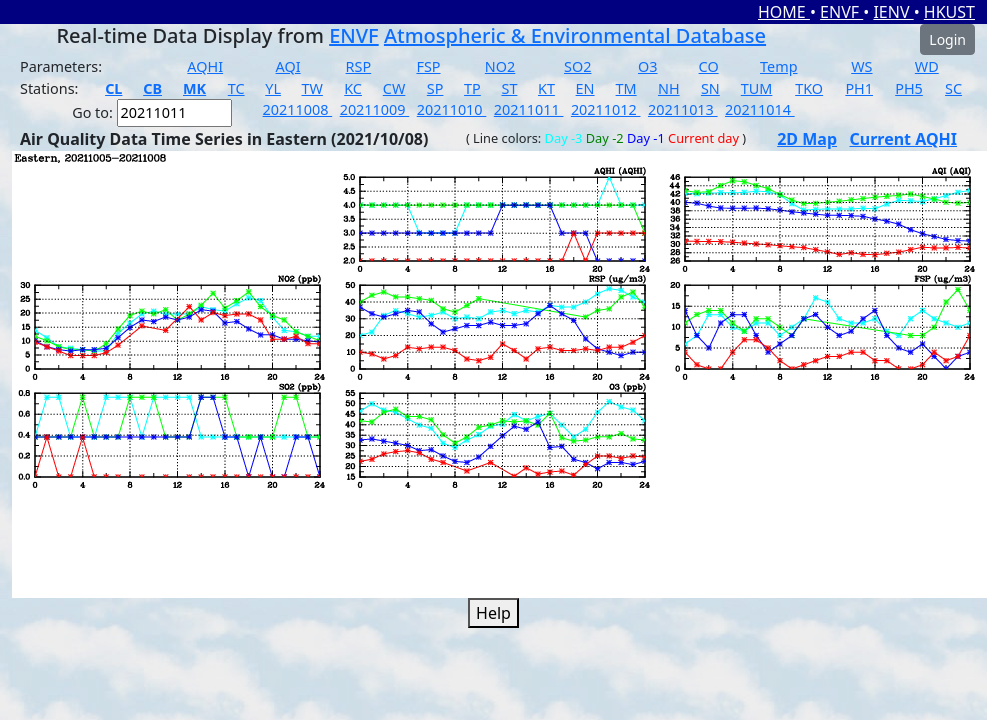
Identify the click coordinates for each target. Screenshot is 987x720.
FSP (428, 66)
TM (626, 88)
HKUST (949, 12)
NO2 (500, 66)
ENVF (841, 12)
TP (472, 88)
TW (312, 88)
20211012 (606, 109)
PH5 (909, 88)
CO (709, 66)
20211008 (298, 109)
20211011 (529, 109)
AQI (288, 66)
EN (585, 88)
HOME (784, 12)
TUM (757, 88)
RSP (359, 66)
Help (493, 613)
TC (236, 88)
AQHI (205, 66)
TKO (809, 88)
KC (353, 88)
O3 (647, 66)
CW (394, 88)
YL (273, 88)
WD (927, 66)
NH (669, 88)
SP (435, 88)
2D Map (807, 139)
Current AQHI (903, 139)
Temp (778, 66)
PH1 (859, 88)
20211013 (683, 109)
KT (546, 88)
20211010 (452, 109)
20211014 (760, 109)
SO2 (577, 66)
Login (947, 39)
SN (710, 88)
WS (861, 66)
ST (509, 88)
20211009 (375, 109)
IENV (893, 12)
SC (953, 88)
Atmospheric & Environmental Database (575, 35)
